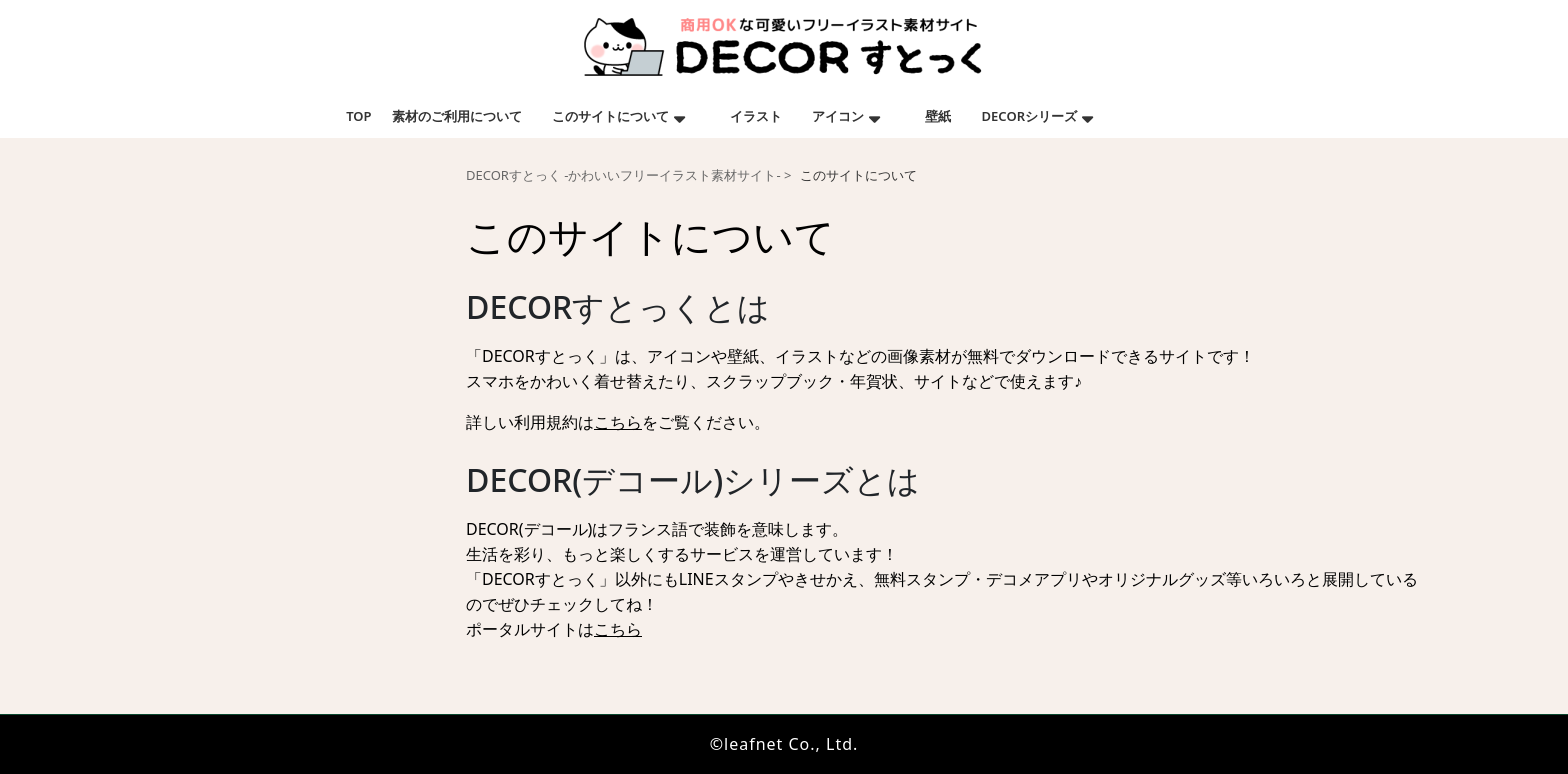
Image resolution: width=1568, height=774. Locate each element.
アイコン (838, 116)
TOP (358, 116)
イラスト (756, 116)
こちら (618, 422)
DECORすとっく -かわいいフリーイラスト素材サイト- (623, 175)
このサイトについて (610, 116)
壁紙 (938, 116)
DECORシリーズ (1029, 116)
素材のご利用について (457, 116)
